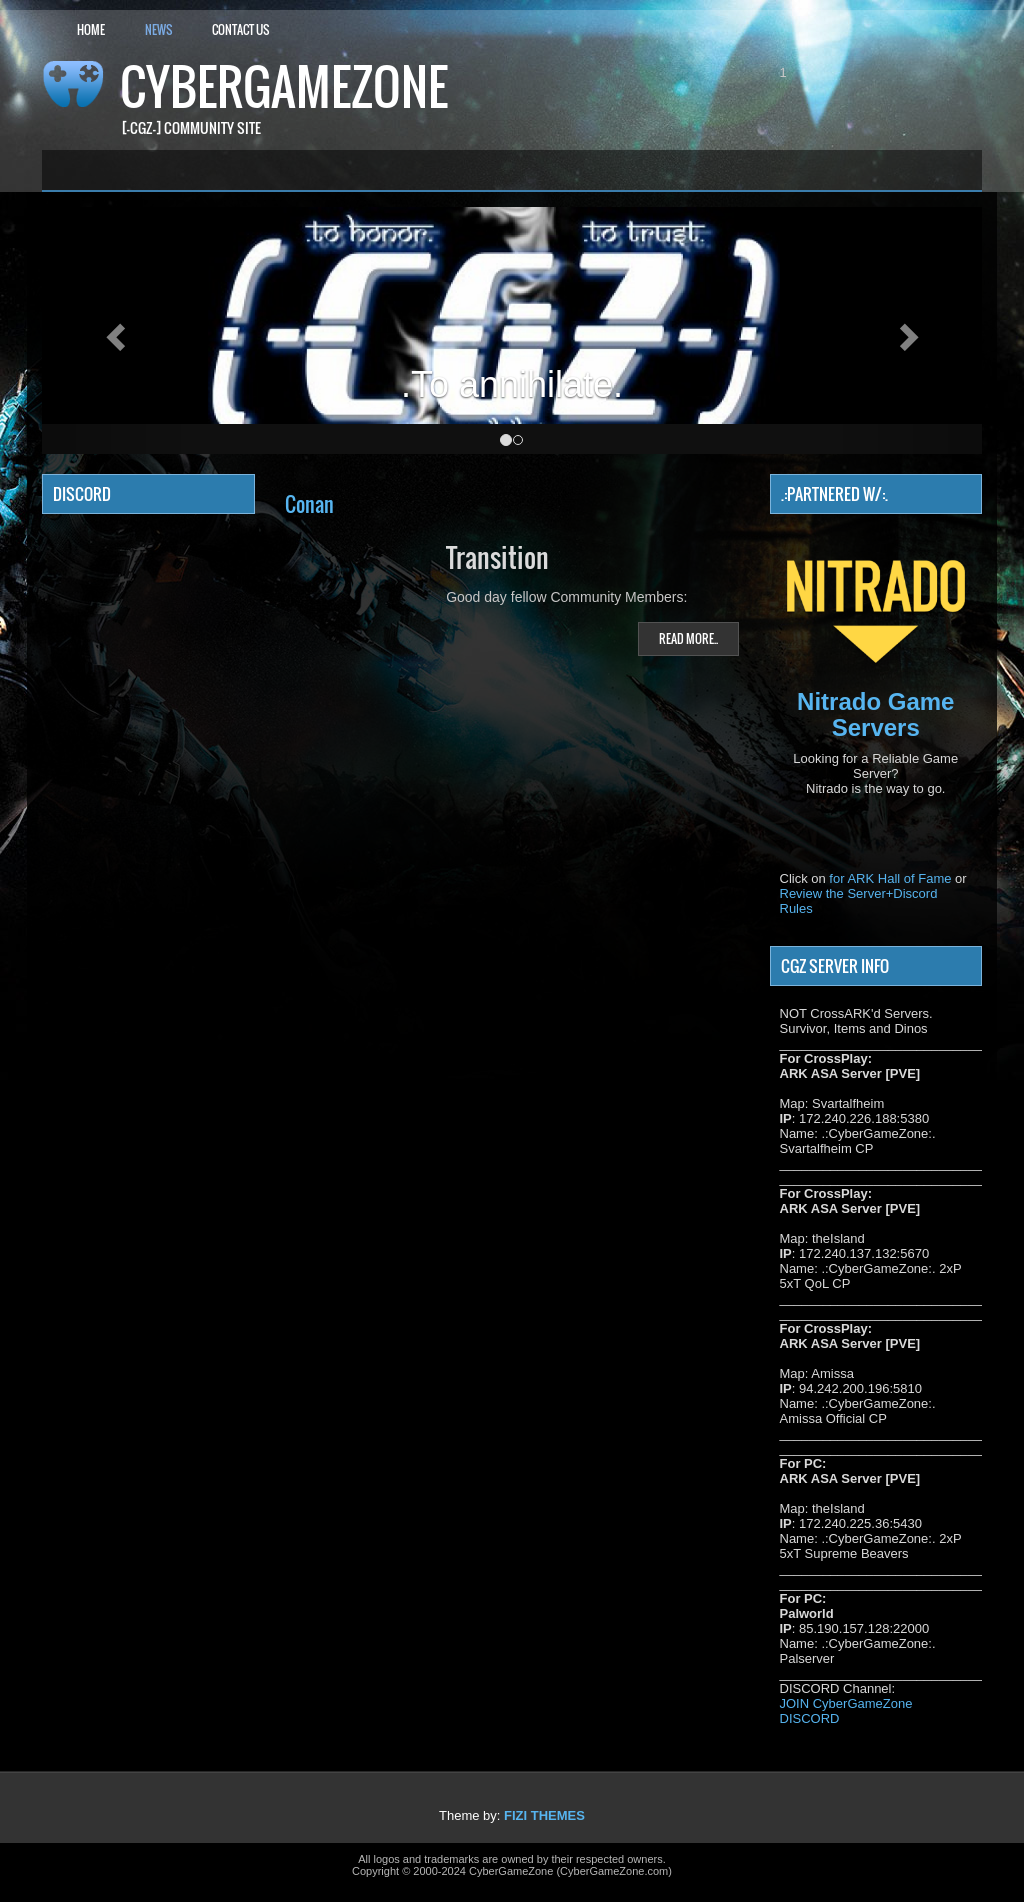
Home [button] (91, 29)
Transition (497, 557)
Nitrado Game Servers (875, 714)
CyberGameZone (284, 86)
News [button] (158, 29)
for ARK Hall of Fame (890, 878)
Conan (309, 504)
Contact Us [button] (240, 29)
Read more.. (688, 638)
